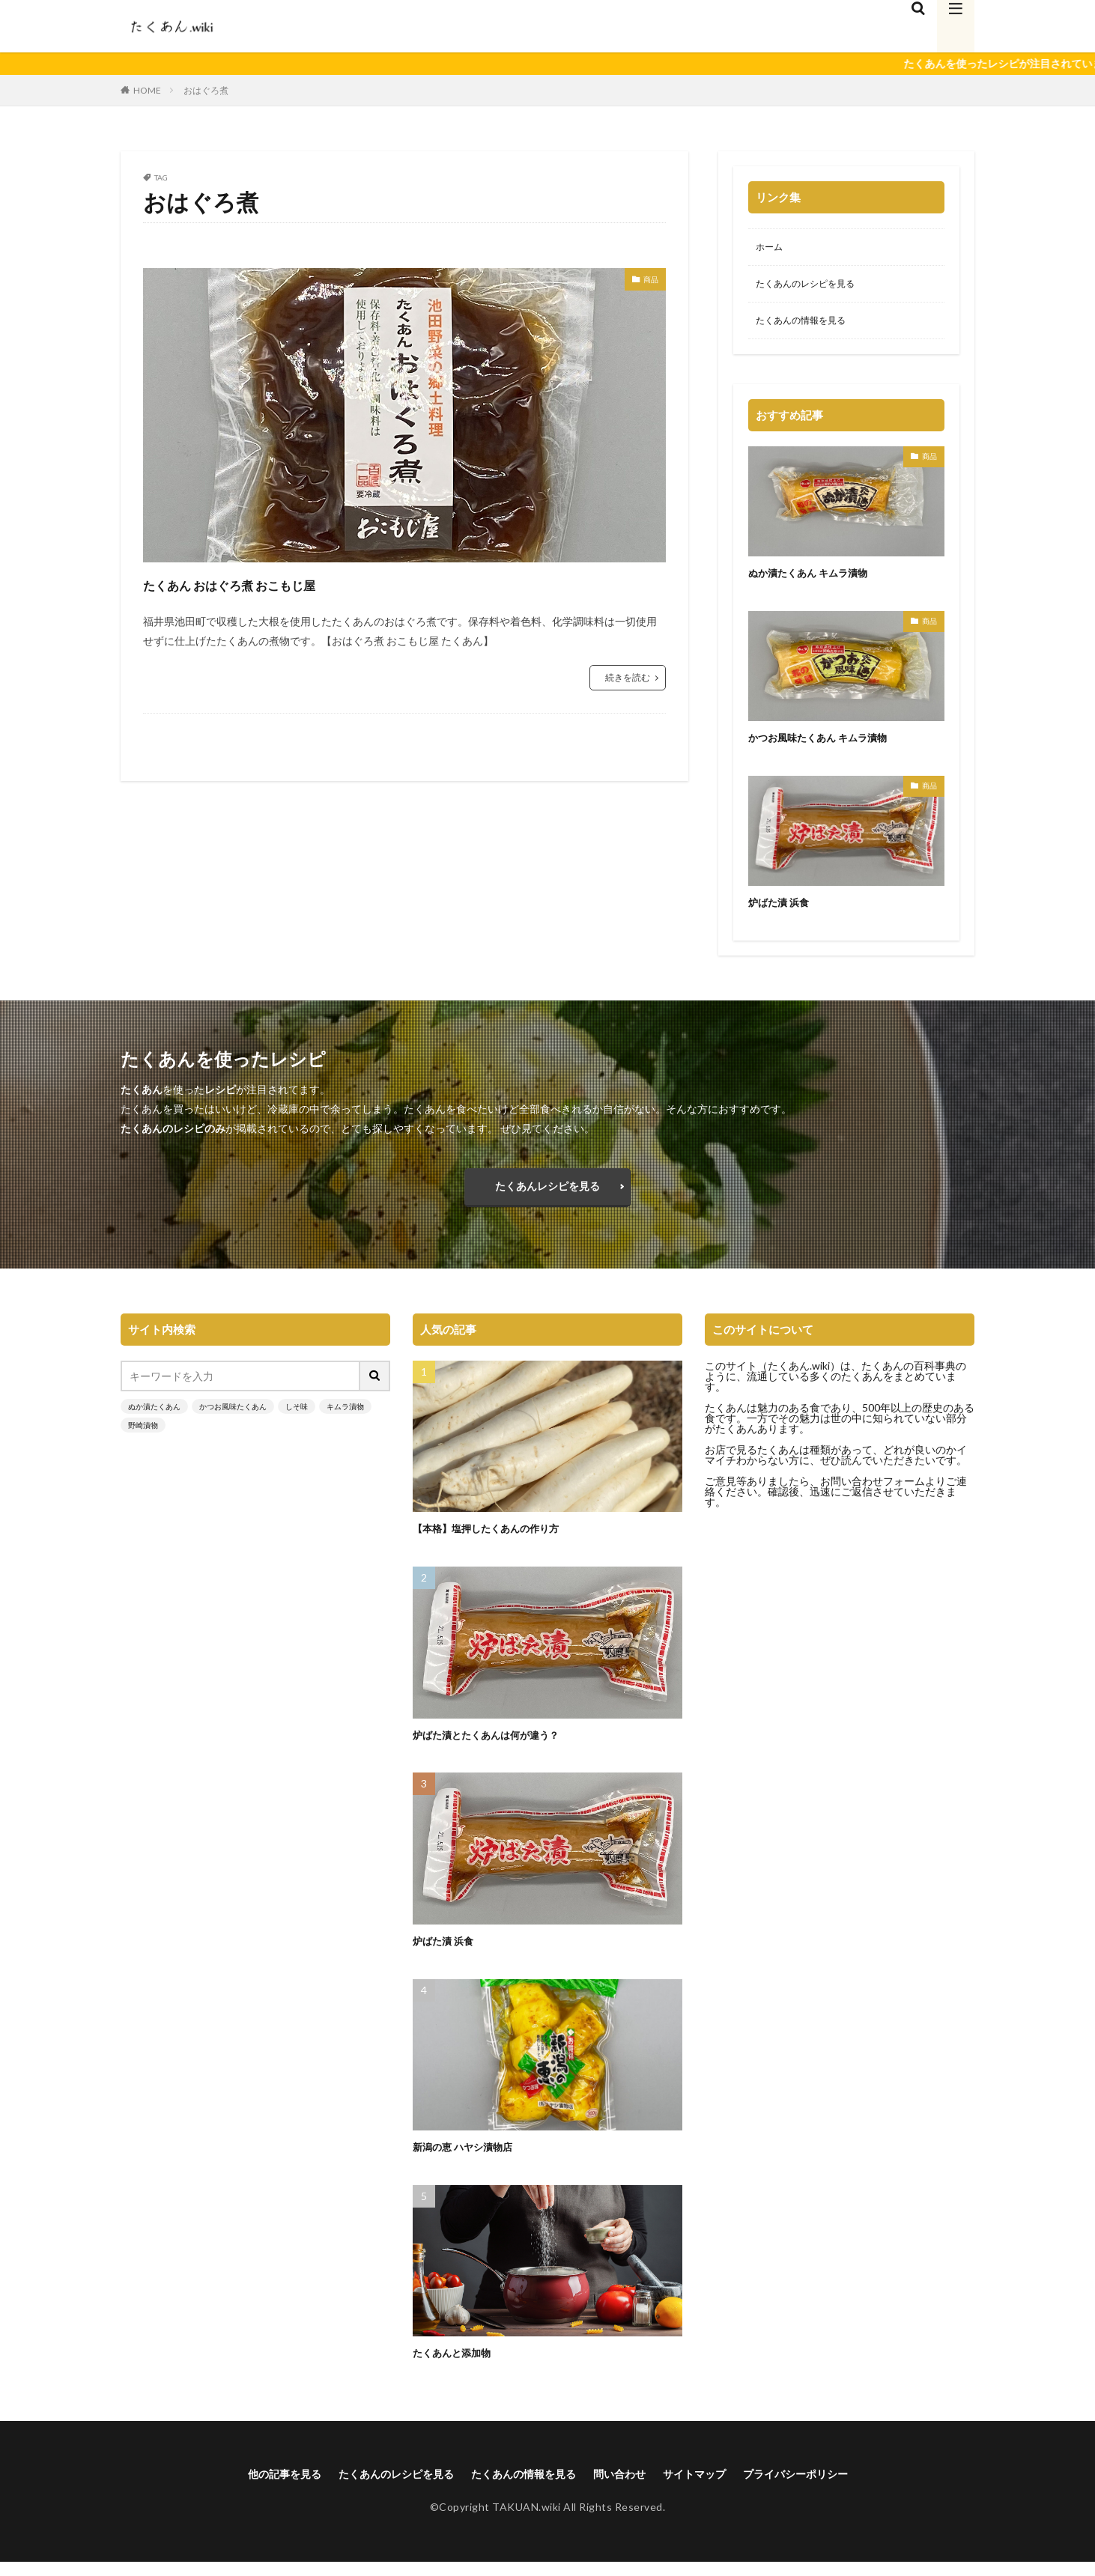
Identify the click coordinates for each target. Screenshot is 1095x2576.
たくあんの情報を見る (808, 326)
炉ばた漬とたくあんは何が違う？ (497, 1747)
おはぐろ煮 (205, 90)
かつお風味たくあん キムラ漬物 (828, 743)
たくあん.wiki (799, 1378)
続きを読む (627, 677)
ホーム (771, 248)
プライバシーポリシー (825, 2486)
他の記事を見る (253, 2486)
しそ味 (296, 1419)
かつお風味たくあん (233, 1419)
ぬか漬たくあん (154, 1419)
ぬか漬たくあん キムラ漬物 (816, 578)
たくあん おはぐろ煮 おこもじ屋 (277, 583)
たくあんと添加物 (458, 2365)
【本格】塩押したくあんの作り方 (497, 1541)
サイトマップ (711, 2486)
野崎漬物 (143, 1437)
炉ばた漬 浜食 (783, 907)
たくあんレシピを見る (547, 1195)
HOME (147, 90)
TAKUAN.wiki (526, 2521)
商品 (647, 281)
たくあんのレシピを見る (813, 287)
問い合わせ (628, 2486)
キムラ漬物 (345, 1419)
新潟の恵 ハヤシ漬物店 (470, 2159)
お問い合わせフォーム (872, 1493)
